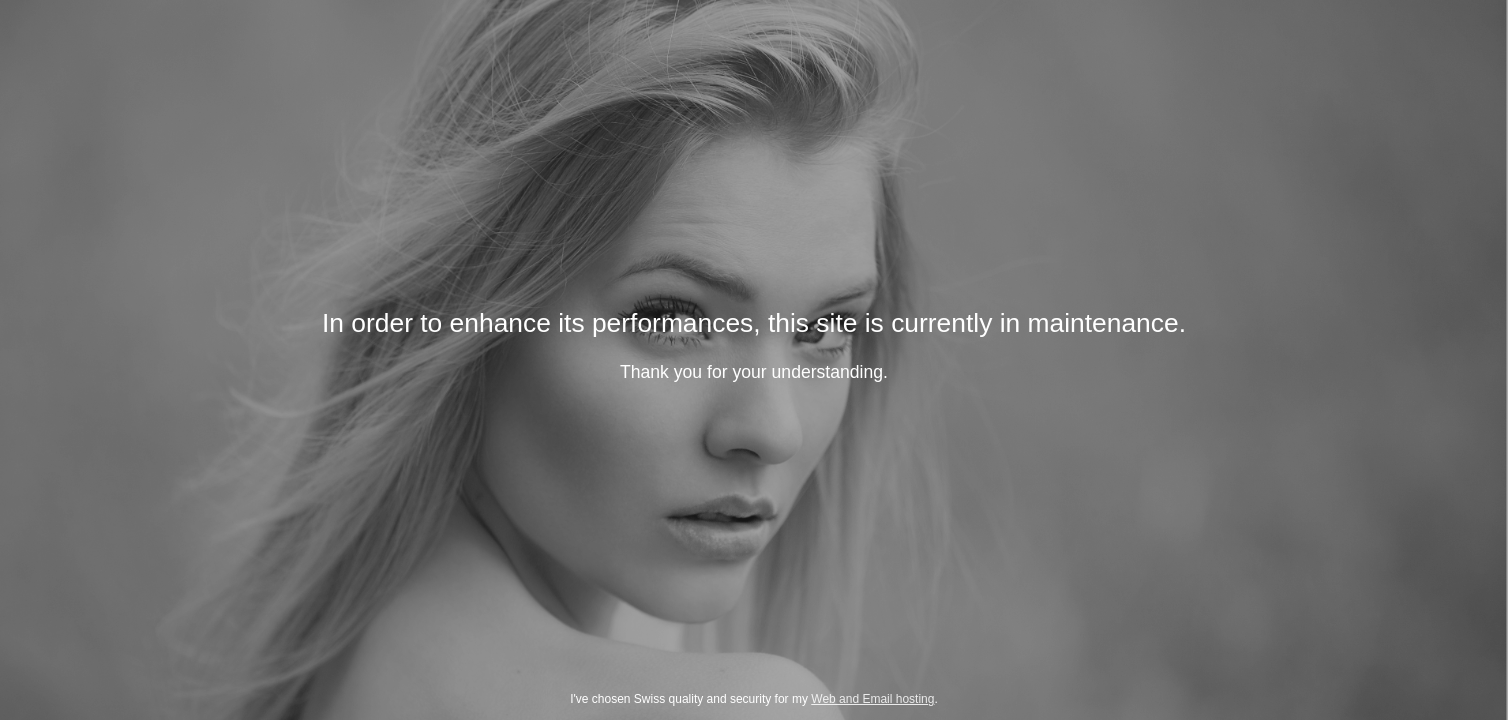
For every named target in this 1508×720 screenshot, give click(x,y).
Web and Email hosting (872, 699)
